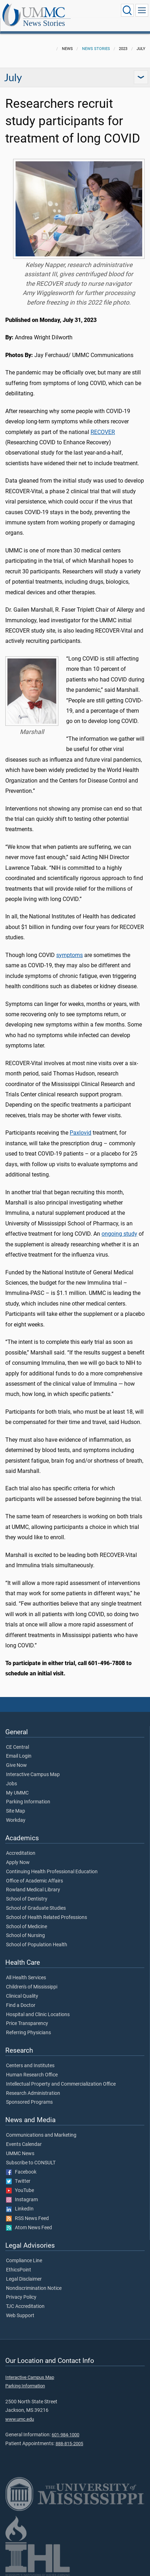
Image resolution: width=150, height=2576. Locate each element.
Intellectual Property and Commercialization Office (61, 2084)
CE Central (17, 1747)
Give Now (16, 1765)
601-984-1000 (65, 2434)
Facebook (21, 2172)
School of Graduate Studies (36, 1908)
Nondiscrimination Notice (34, 2288)
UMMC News (20, 2154)
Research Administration (33, 2093)
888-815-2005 (69, 2443)
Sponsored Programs (29, 2102)
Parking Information (28, 1802)
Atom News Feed (29, 2228)
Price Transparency (27, 2023)
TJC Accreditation (25, 2306)
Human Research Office (32, 2075)
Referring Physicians (28, 2033)
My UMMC (17, 1793)
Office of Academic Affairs (34, 1881)
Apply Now (18, 1862)
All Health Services (26, 1978)
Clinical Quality (22, 1996)
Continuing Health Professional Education (52, 1872)
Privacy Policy (21, 2297)
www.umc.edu (19, 2419)
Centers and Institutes (30, 2066)
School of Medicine (26, 1927)
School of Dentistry (26, 1899)
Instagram (22, 2200)
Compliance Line (24, 2261)
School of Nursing (25, 1935)
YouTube (20, 2190)
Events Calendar (24, 2144)
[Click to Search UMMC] (127, 10)
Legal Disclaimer (24, 2279)
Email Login (18, 1756)
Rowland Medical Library (33, 1890)
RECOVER (103, 432)
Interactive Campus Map (33, 1774)
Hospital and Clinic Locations (38, 2015)
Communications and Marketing (41, 2135)
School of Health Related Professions (46, 1917)
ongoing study (119, 1233)
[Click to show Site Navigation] (141, 10)
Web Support (20, 2316)
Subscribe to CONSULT (31, 2163)
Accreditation (20, 1853)
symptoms (69, 955)
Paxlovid (80, 1132)
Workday (15, 1820)
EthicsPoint (18, 2270)
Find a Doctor (20, 2005)
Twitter (18, 2181)
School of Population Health (36, 1945)
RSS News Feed (27, 2218)
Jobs (11, 1784)
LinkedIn (20, 2209)
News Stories (44, 23)
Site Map (15, 1811)
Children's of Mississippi (31, 1987)
